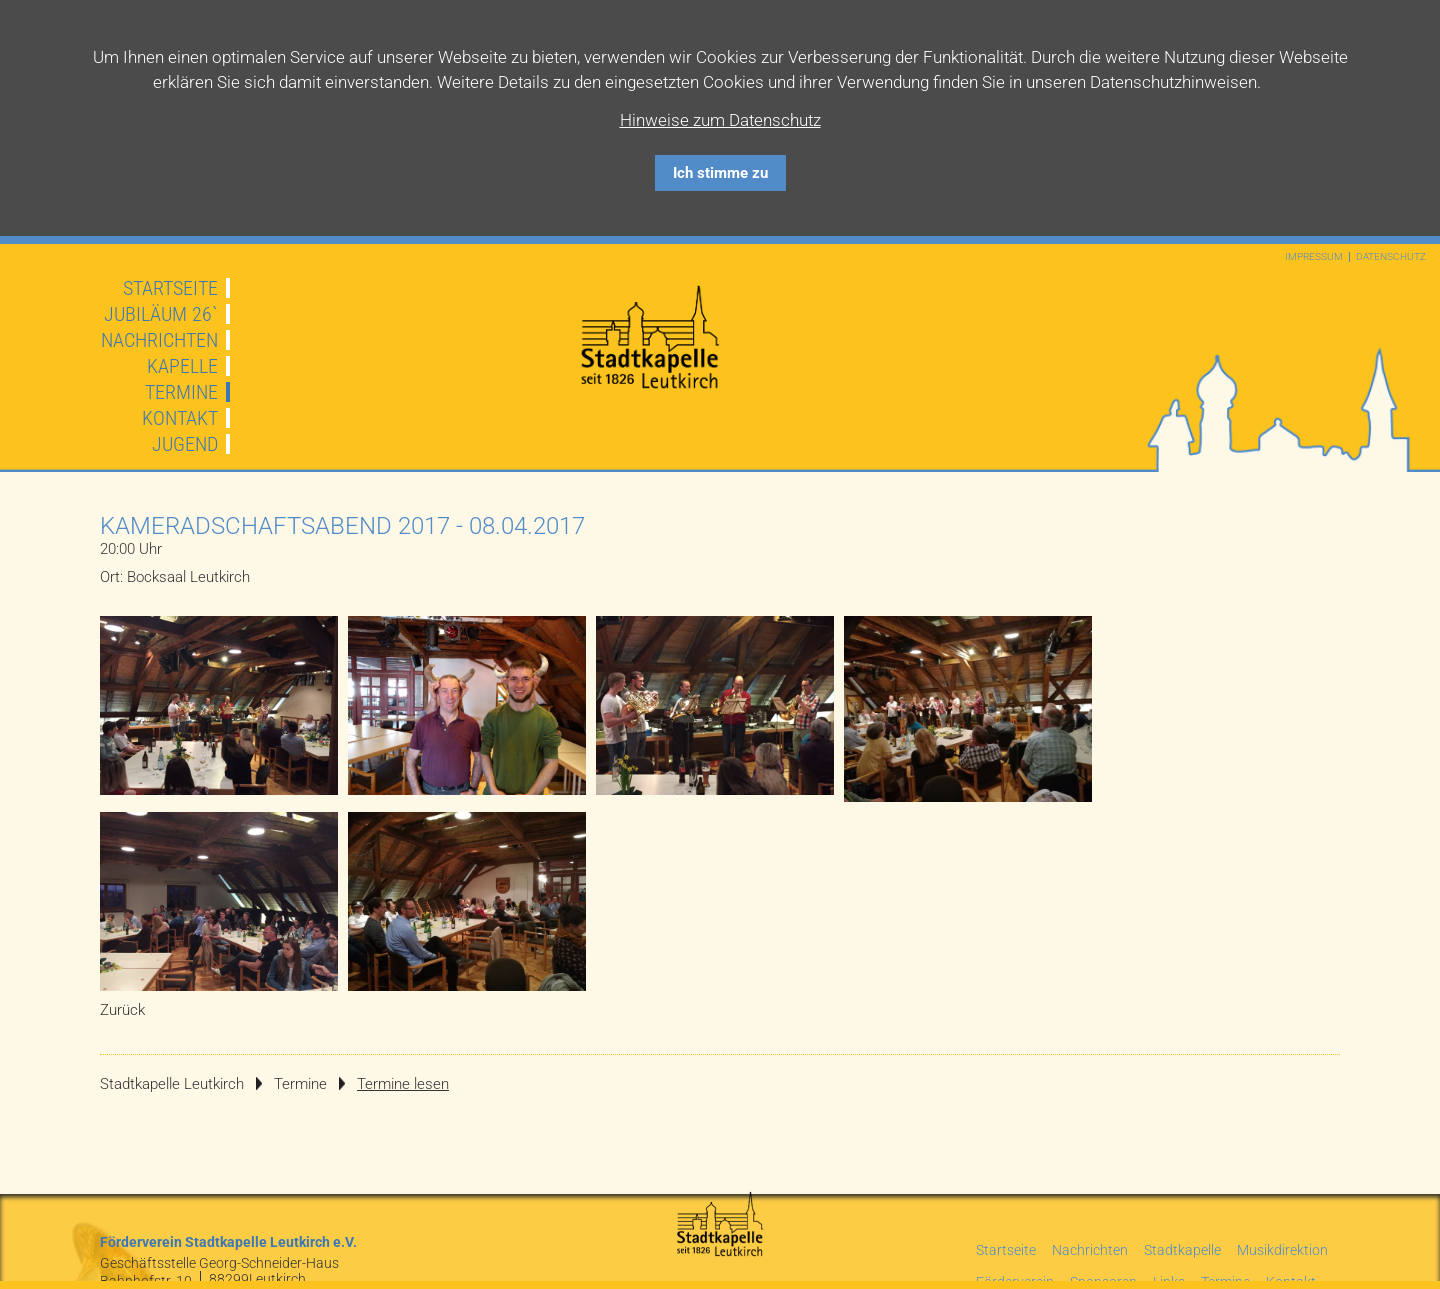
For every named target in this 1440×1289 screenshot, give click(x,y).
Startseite (170, 288)
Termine (181, 392)
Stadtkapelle (1182, 1250)
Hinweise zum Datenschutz (720, 120)
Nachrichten (159, 340)
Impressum (1314, 257)
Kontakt (180, 418)
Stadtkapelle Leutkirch (172, 1084)
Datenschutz (1391, 257)
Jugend (185, 444)
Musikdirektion (1282, 1250)
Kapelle (182, 366)
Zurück (122, 1010)
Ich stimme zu (720, 173)
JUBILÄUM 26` (161, 314)
